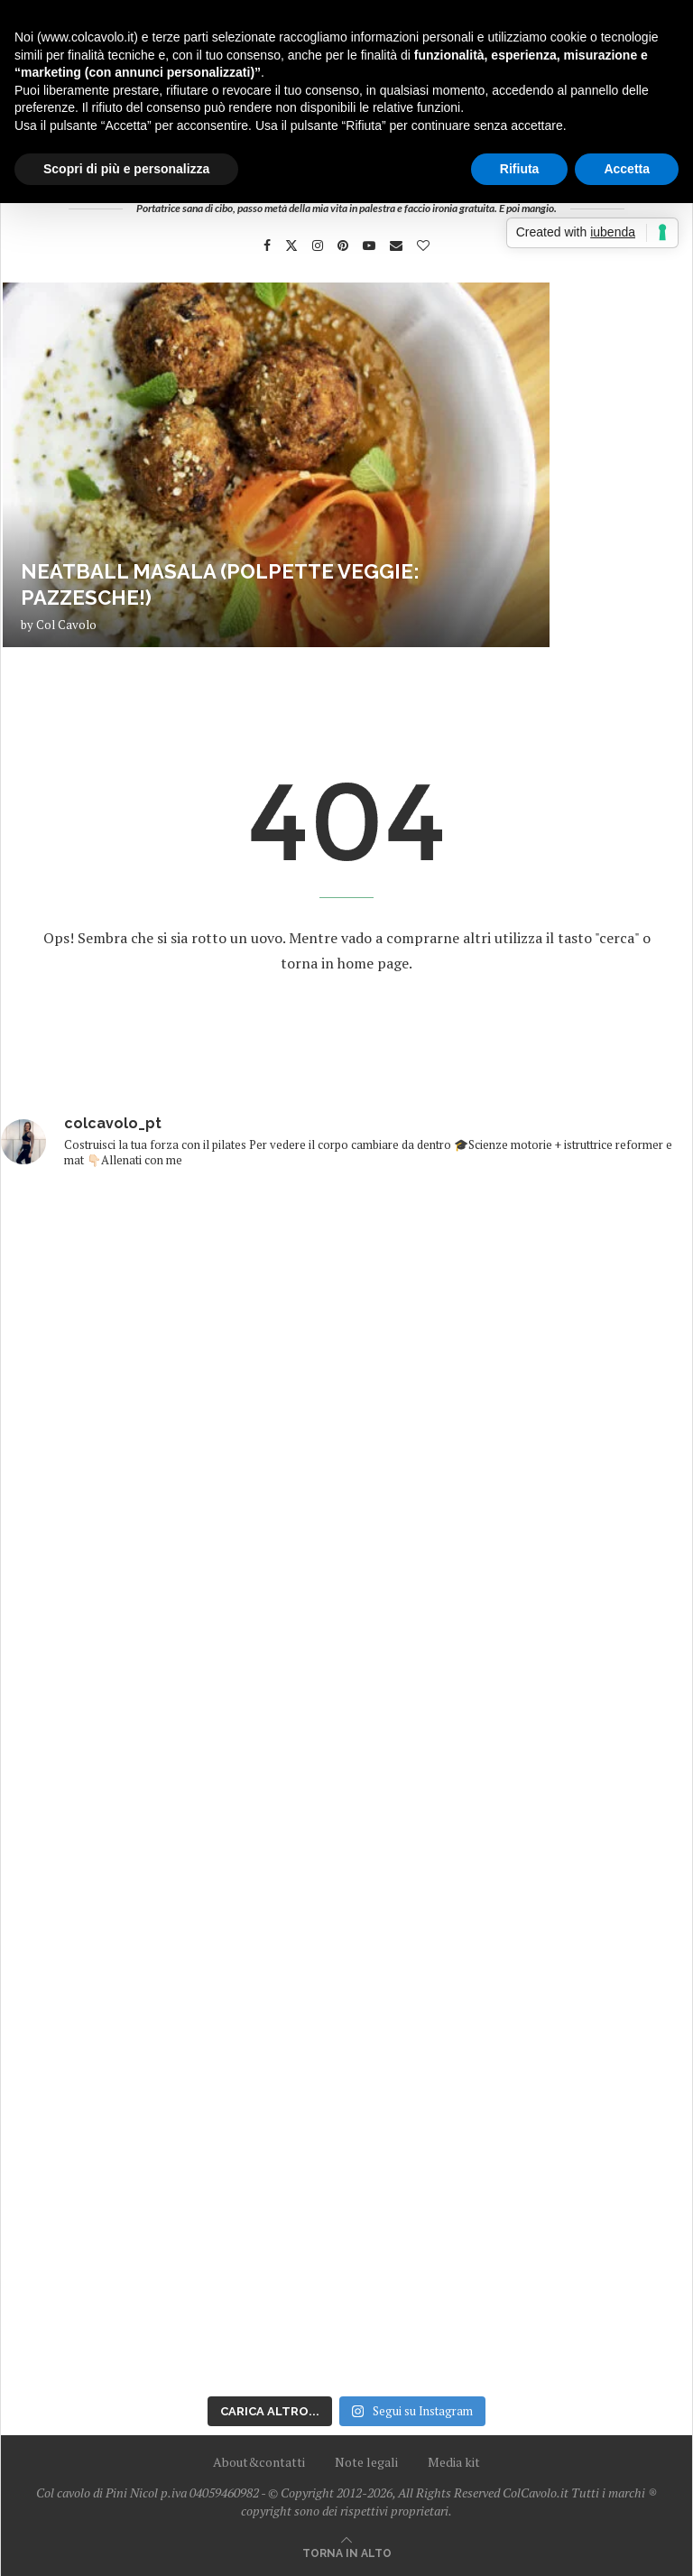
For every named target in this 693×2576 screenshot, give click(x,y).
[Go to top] (347, 2552)
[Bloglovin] (423, 245)
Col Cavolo (66, 624)
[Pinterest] (342, 245)
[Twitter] (291, 245)
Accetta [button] (627, 169)
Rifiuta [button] (520, 169)
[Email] (396, 245)
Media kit (454, 2461)
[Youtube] (369, 245)
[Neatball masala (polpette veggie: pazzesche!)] (276, 465)
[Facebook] (267, 245)
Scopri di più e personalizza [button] (126, 169)
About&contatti (259, 2461)
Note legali (366, 2461)
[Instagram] (317, 245)
